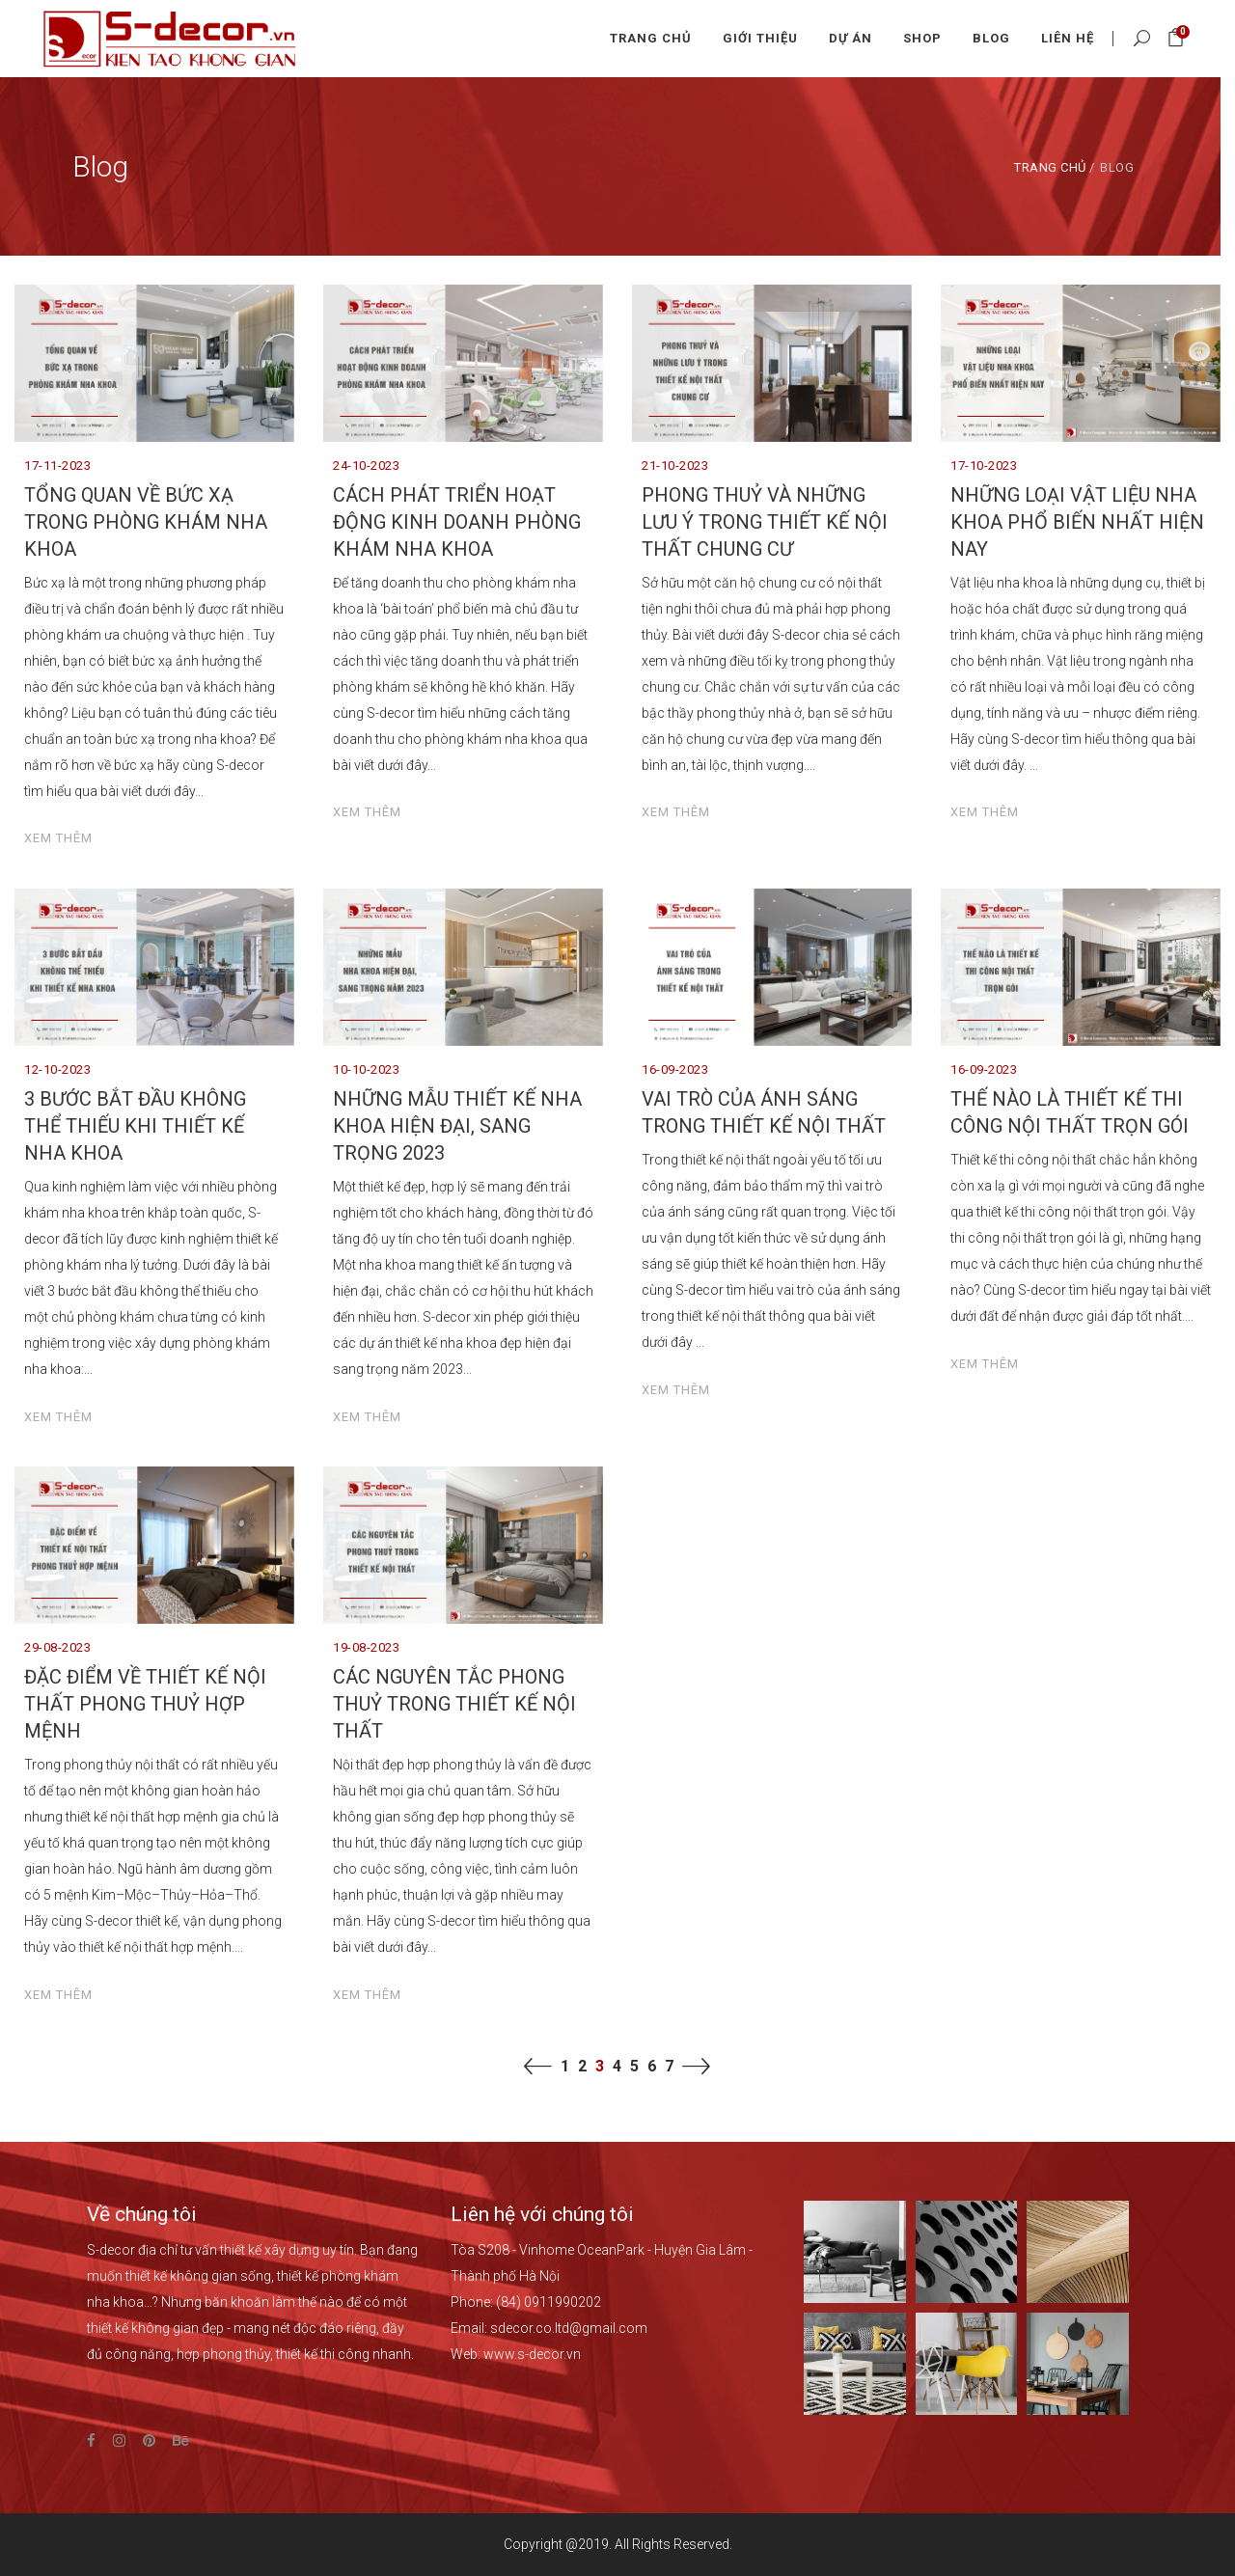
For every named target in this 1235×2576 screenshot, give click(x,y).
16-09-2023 (675, 1069)
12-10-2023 (57, 1069)
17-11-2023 (57, 465)
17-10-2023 (983, 465)
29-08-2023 (57, 1647)
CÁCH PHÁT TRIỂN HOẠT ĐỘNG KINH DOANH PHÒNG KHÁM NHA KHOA (457, 522)
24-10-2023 (366, 465)
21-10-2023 (675, 465)
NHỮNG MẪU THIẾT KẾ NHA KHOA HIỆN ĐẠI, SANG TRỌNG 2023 (457, 1126)
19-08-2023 (366, 1647)
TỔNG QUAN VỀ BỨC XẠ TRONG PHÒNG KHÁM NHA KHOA (145, 522)
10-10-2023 (366, 1069)
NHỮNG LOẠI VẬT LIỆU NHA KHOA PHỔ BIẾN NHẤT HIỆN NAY (1077, 522)
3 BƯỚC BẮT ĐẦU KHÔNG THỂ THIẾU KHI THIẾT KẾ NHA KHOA (135, 1126)
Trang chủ (1050, 167)
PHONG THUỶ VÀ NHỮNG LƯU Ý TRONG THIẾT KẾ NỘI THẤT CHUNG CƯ (765, 522)
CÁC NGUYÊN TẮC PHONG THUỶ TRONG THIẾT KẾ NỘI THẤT (454, 1703)
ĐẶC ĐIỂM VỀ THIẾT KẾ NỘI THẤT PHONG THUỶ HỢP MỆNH (145, 1703)
